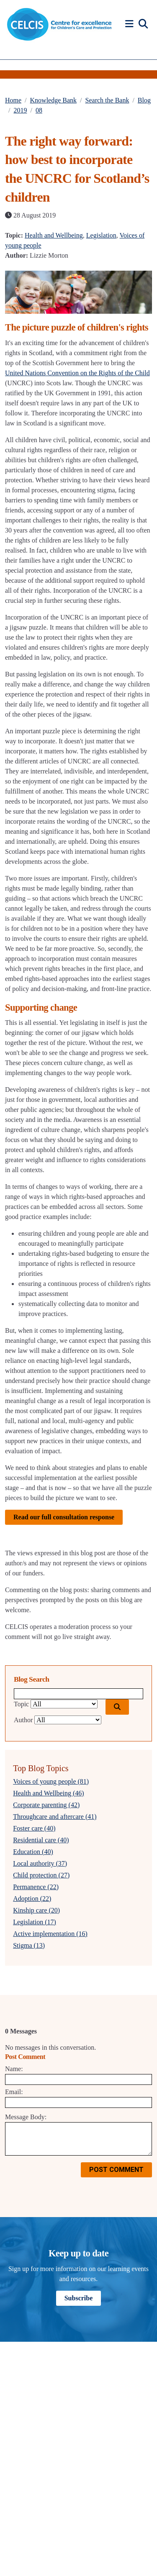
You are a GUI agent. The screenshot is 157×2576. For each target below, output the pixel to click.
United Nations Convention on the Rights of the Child (77, 372)
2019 (20, 110)
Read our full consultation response (63, 1517)
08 (39, 110)
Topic (21, 1704)
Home (13, 100)
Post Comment (116, 2170)
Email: (14, 2091)
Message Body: (25, 2116)
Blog (144, 100)
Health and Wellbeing (54, 235)
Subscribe (78, 2298)
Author (23, 1719)
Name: (14, 2068)
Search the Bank (107, 100)
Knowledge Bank (53, 100)
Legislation (101, 235)
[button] (130, 24)
